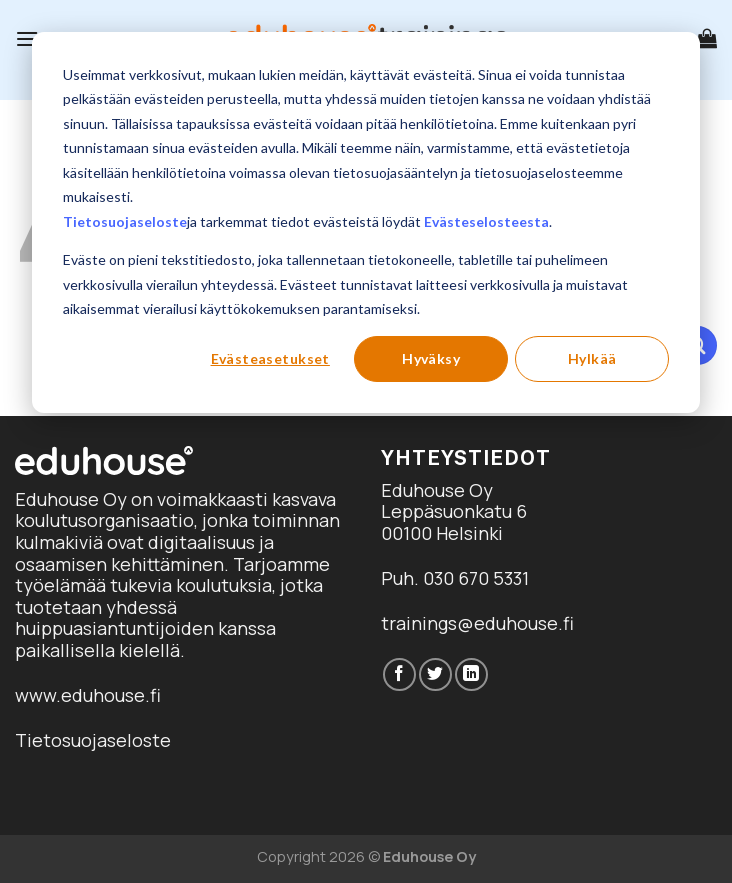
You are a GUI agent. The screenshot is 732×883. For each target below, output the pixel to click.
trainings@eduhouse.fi (477, 623)
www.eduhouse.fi (88, 695)
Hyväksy (431, 358)
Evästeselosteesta (486, 221)
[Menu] (27, 38)
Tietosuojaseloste (125, 221)
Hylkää (592, 358)
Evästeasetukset (270, 358)
